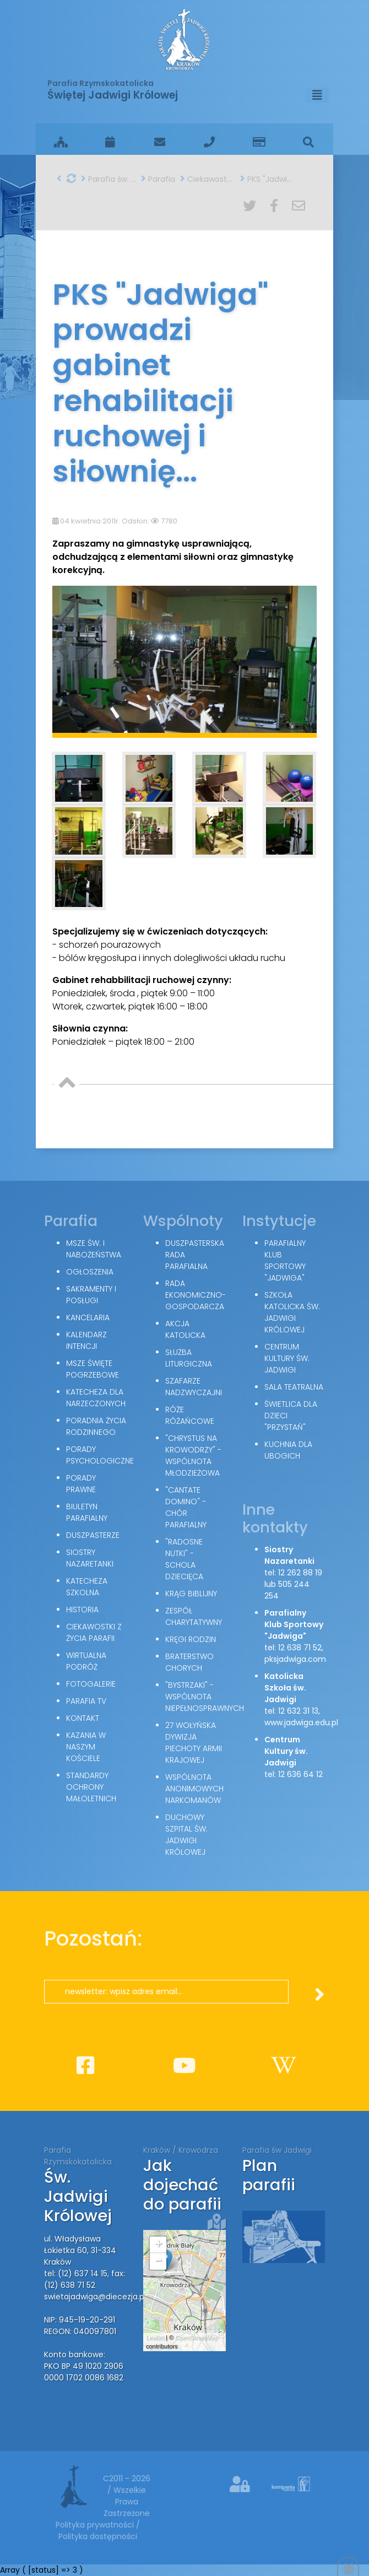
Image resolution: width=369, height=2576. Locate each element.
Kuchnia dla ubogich (288, 1450)
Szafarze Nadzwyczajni (193, 1386)
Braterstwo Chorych (189, 1662)
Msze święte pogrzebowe (92, 1369)
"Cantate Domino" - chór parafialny (186, 1507)
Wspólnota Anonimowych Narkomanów (194, 1789)
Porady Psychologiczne (100, 1455)
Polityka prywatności (96, 2524)
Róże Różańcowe (189, 1415)
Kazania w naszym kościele (86, 1747)
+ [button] (158, 2245)
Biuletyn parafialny (86, 1512)
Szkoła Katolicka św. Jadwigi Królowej (292, 1312)
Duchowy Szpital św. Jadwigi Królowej (186, 1834)
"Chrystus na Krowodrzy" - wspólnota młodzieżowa (193, 1455)
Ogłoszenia (89, 1271)
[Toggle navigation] (317, 95)
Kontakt (82, 1718)
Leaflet (155, 2337)
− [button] (158, 2261)
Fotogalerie (91, 1683)
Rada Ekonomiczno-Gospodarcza (195, 1295)
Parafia (158, 179)
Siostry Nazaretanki (89, 1558)
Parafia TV (86, 1700)
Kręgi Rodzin (190, 1639)
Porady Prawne (81, 1483)
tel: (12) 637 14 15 (75, 2273)
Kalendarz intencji (86, 1340)
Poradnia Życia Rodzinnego (96, 1426)
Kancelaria (88, 1317)
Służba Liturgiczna (188, 1358)
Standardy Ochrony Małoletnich (91, 1787)
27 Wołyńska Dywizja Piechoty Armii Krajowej (193, 1742)
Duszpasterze (93, 1535)
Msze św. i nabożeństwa (93, 1249)
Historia (82, 1609)
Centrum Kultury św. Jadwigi (287, 1358)
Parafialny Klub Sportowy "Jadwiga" (285, 1260)
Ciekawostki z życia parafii (207, 179)
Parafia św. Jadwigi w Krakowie (108, 179)
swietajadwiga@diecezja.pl (95, 2296)
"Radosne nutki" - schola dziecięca (184, 1559)
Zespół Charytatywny (193, 1616)
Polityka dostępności (97, 2536)
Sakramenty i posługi (91, 1294)
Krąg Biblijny (191, 1593)
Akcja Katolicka (185, 1329)
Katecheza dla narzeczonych (96, 1397)
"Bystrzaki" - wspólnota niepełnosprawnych (204, 1696)
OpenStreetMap (196, 2337)
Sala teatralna (293, 1386)
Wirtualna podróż (86, 1661)
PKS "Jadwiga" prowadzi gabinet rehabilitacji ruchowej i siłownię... (267, 179)
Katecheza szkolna (86, 1586)
